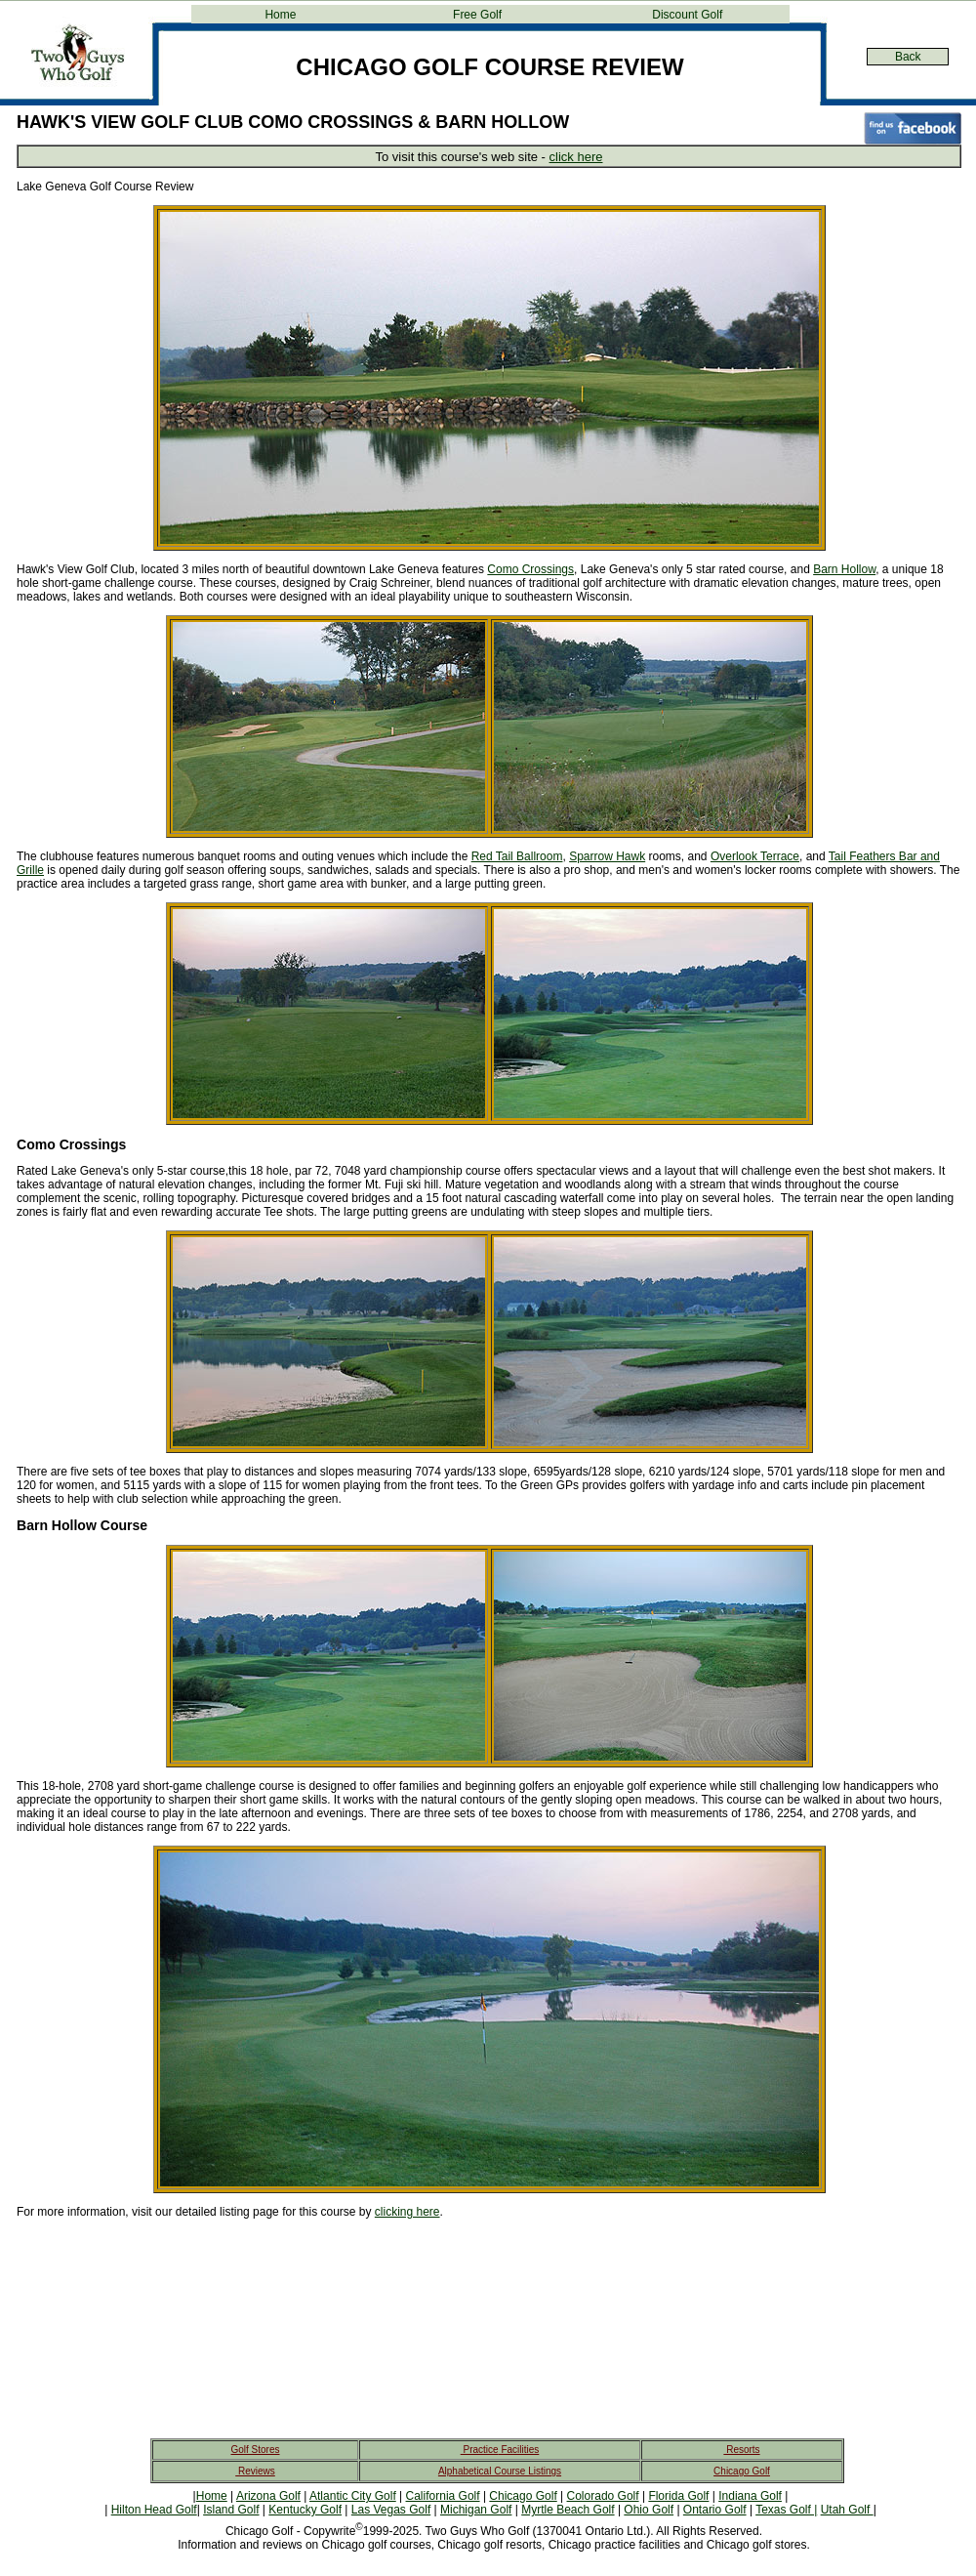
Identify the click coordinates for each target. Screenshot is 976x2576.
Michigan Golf (475, 2509)
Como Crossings (530, 569)
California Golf (443, 2496)
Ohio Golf (648, 2509)
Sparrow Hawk (607, 856)
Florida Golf (678, 2496)
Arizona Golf (268, 2496)
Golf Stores (254, 2449)
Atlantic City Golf (352, 2496)
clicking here (407, 2212)
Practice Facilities (500, 2449)
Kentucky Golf (305, 2509)
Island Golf (231, 2509)
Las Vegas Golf (390, 2509)
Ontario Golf (715, 2509)
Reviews (255, 2471)
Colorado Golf (603, 2496)
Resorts (741, 2449)
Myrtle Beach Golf (567, 2509)
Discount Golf (687, 14)
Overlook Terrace (755, 856)
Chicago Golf (741, 2471)
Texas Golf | (786, 2509)
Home (280, 14)
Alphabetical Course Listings (499, 2471)
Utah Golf (847, 2509)
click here (576, 156)
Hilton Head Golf (154, 2509)
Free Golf (477, 14)
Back (908, 56)
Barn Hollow (844, 569)
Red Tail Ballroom (517, 856)
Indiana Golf (750, 2496)
